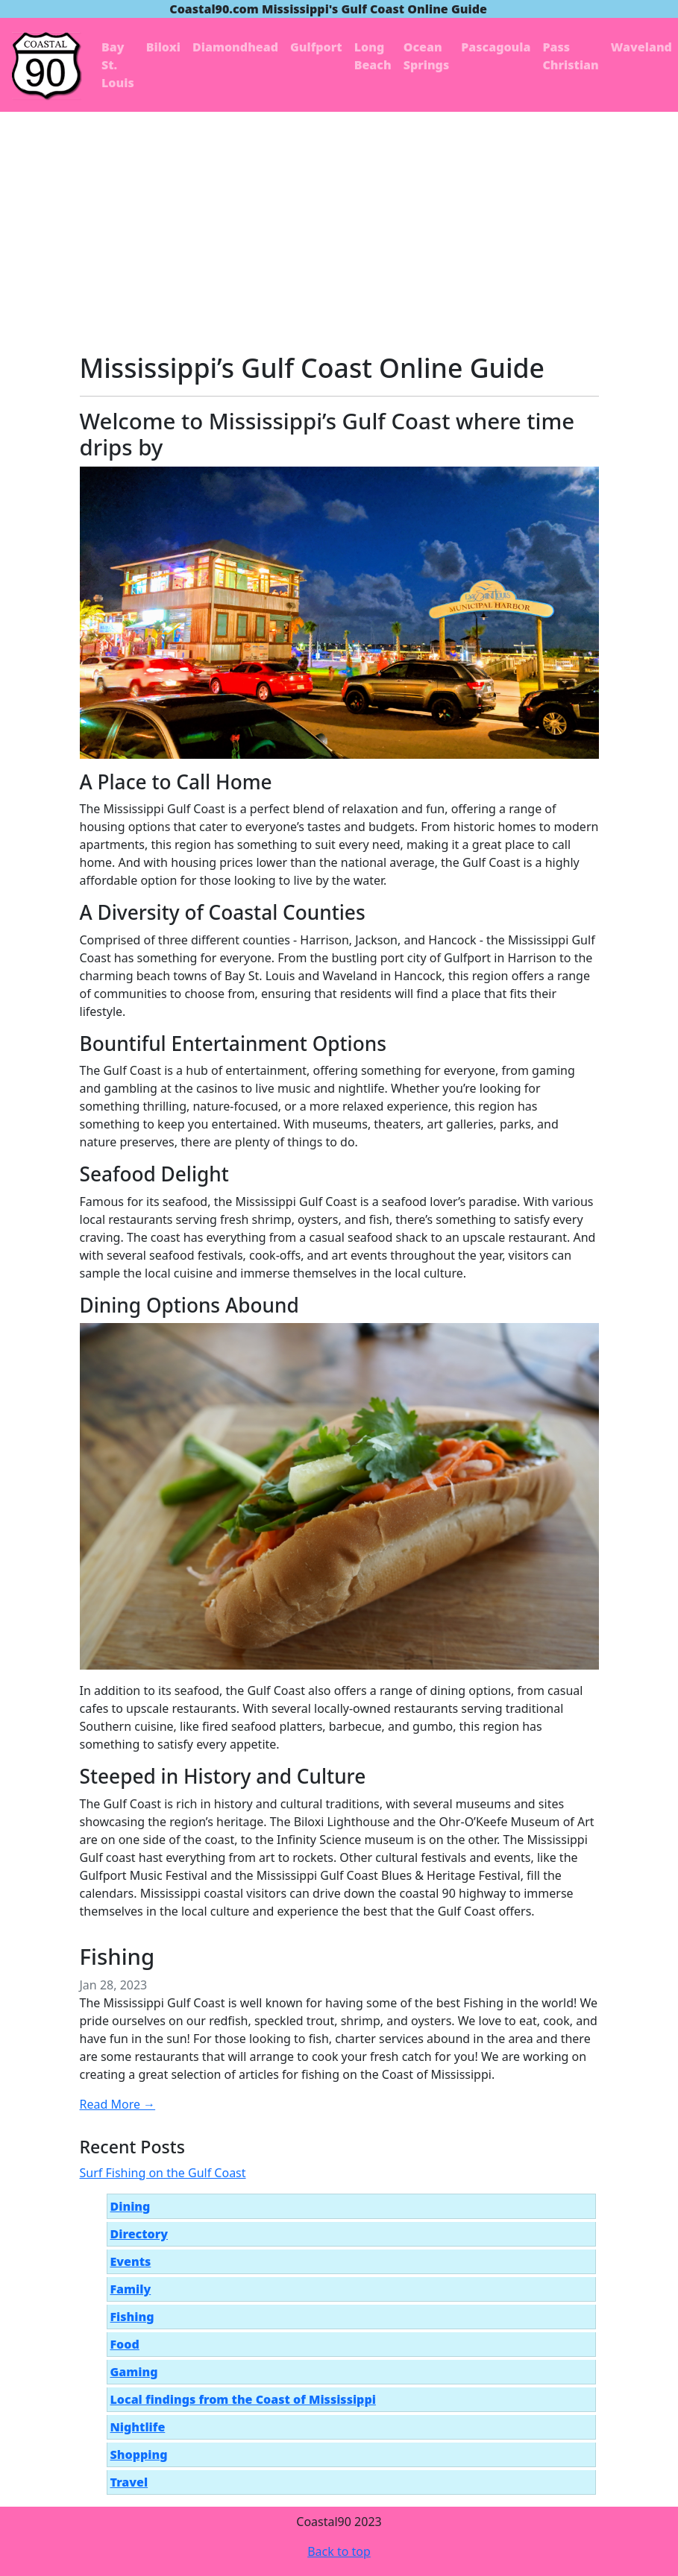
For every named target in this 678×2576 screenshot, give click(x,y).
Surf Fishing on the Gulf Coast (163, 2173)
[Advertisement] (339, 223)
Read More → (118, 2104)
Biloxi (163, 47)
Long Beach (373, 56)
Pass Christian (570, 56)
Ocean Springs (427, 56)
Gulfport (316, 47)
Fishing (117, 1957)
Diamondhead (235, 47)
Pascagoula (495, 47)
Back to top (339, 2551)
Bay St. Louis (117, 65)
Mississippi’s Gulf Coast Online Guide (312, 367)
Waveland (641, 47)
